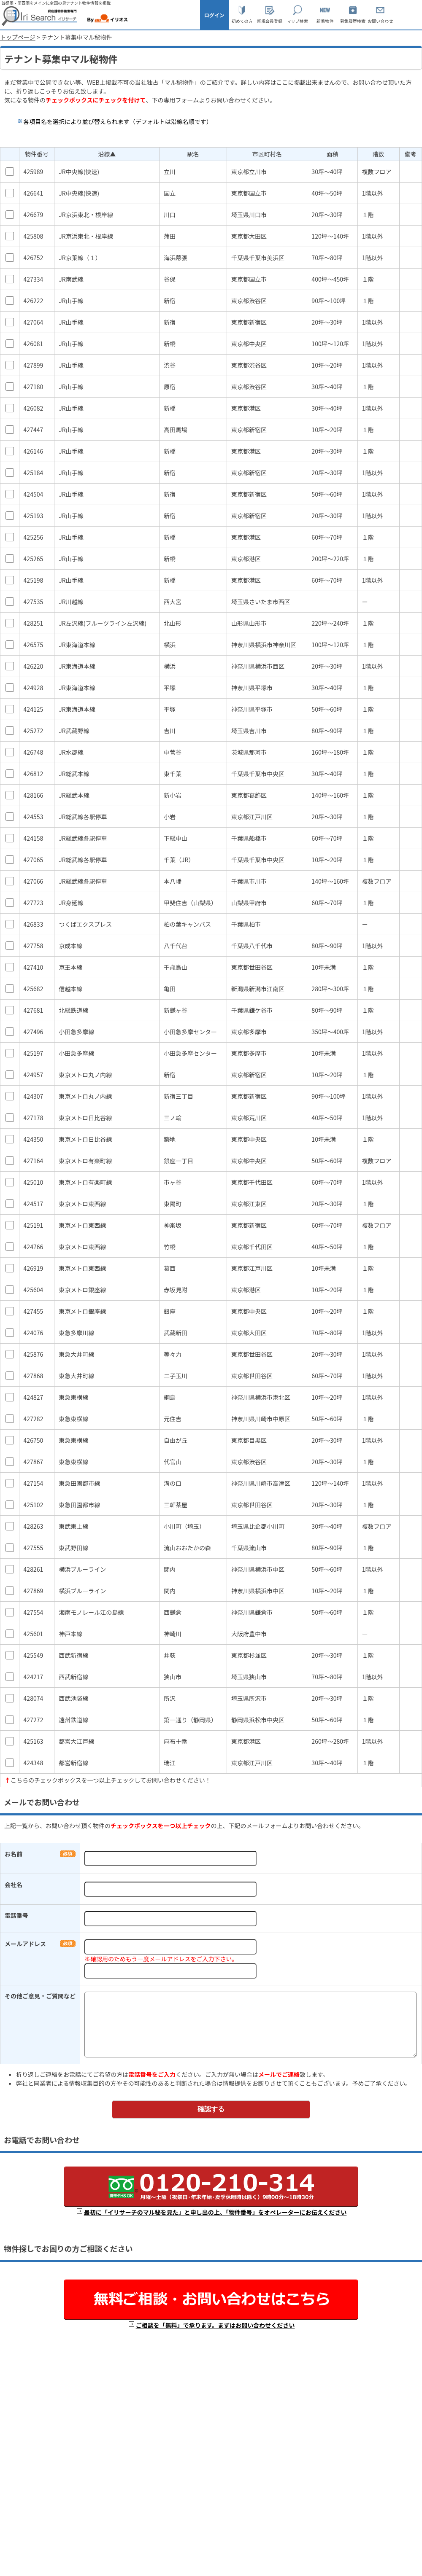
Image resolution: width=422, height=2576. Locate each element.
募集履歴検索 (352, 21)
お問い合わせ (380, 21)
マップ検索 (297, 21)
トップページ (17, 37)
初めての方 (241, 21)
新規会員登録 (269, 21)
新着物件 (324, 21)
